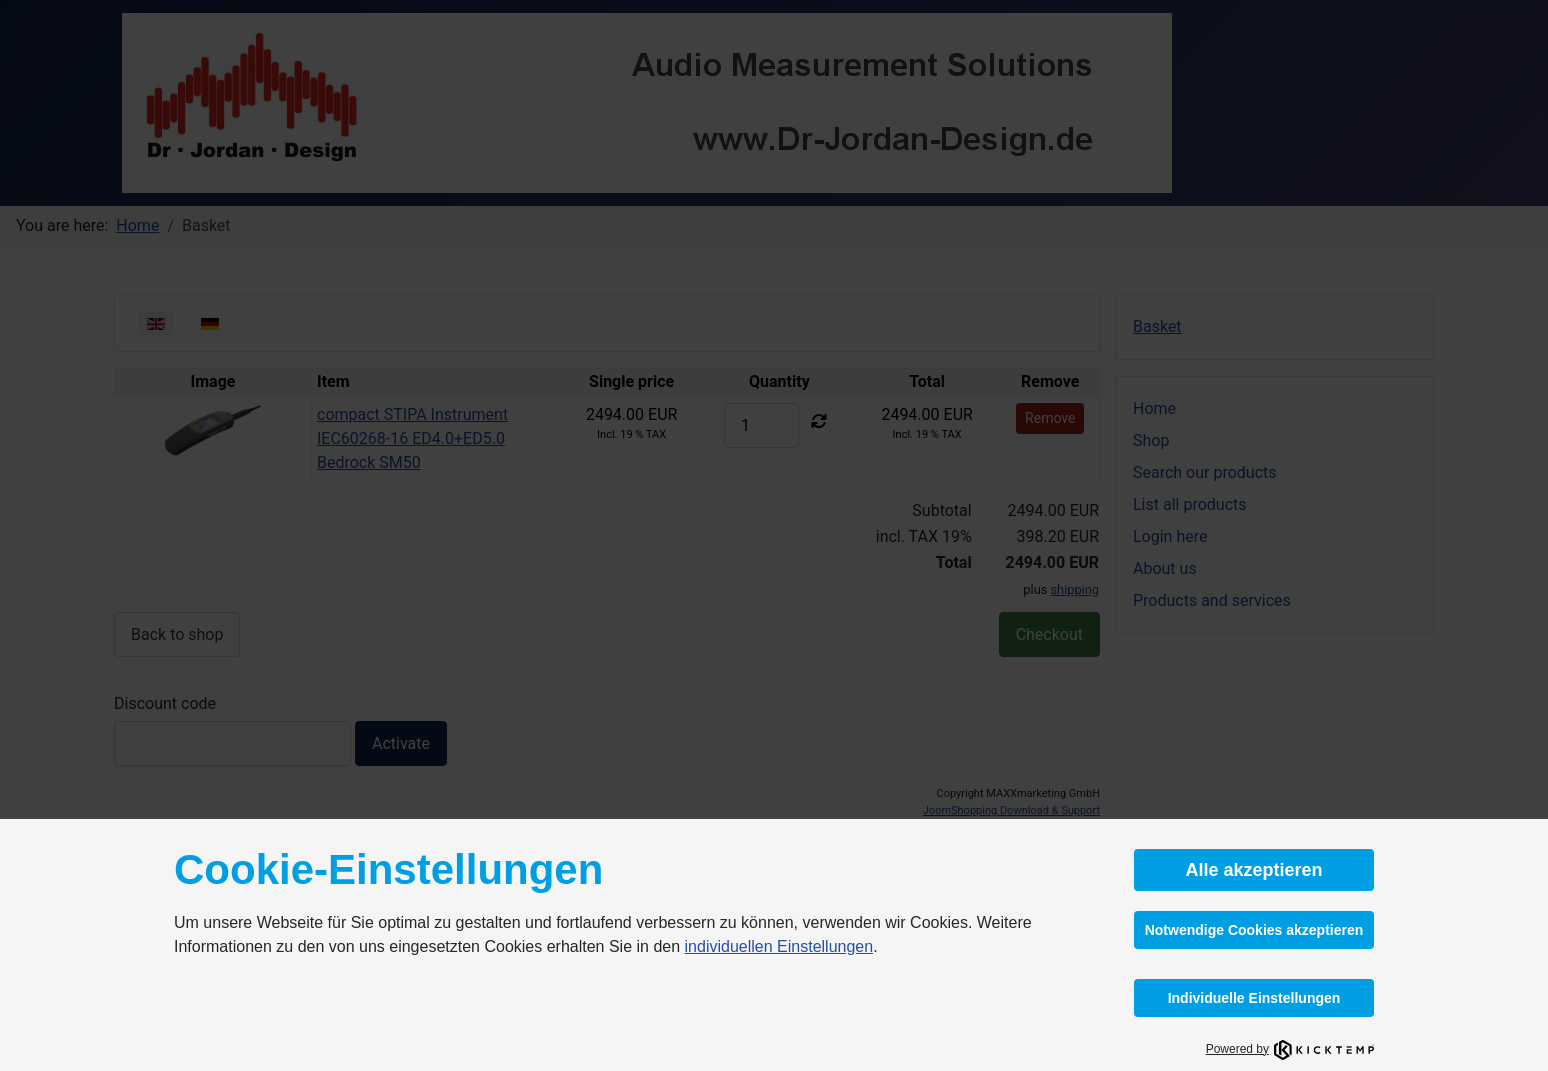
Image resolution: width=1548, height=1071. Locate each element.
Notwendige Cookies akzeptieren (1254, 930)
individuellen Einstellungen (779, 946)
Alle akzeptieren (1253, 870)
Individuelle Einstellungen (1254, 998)
